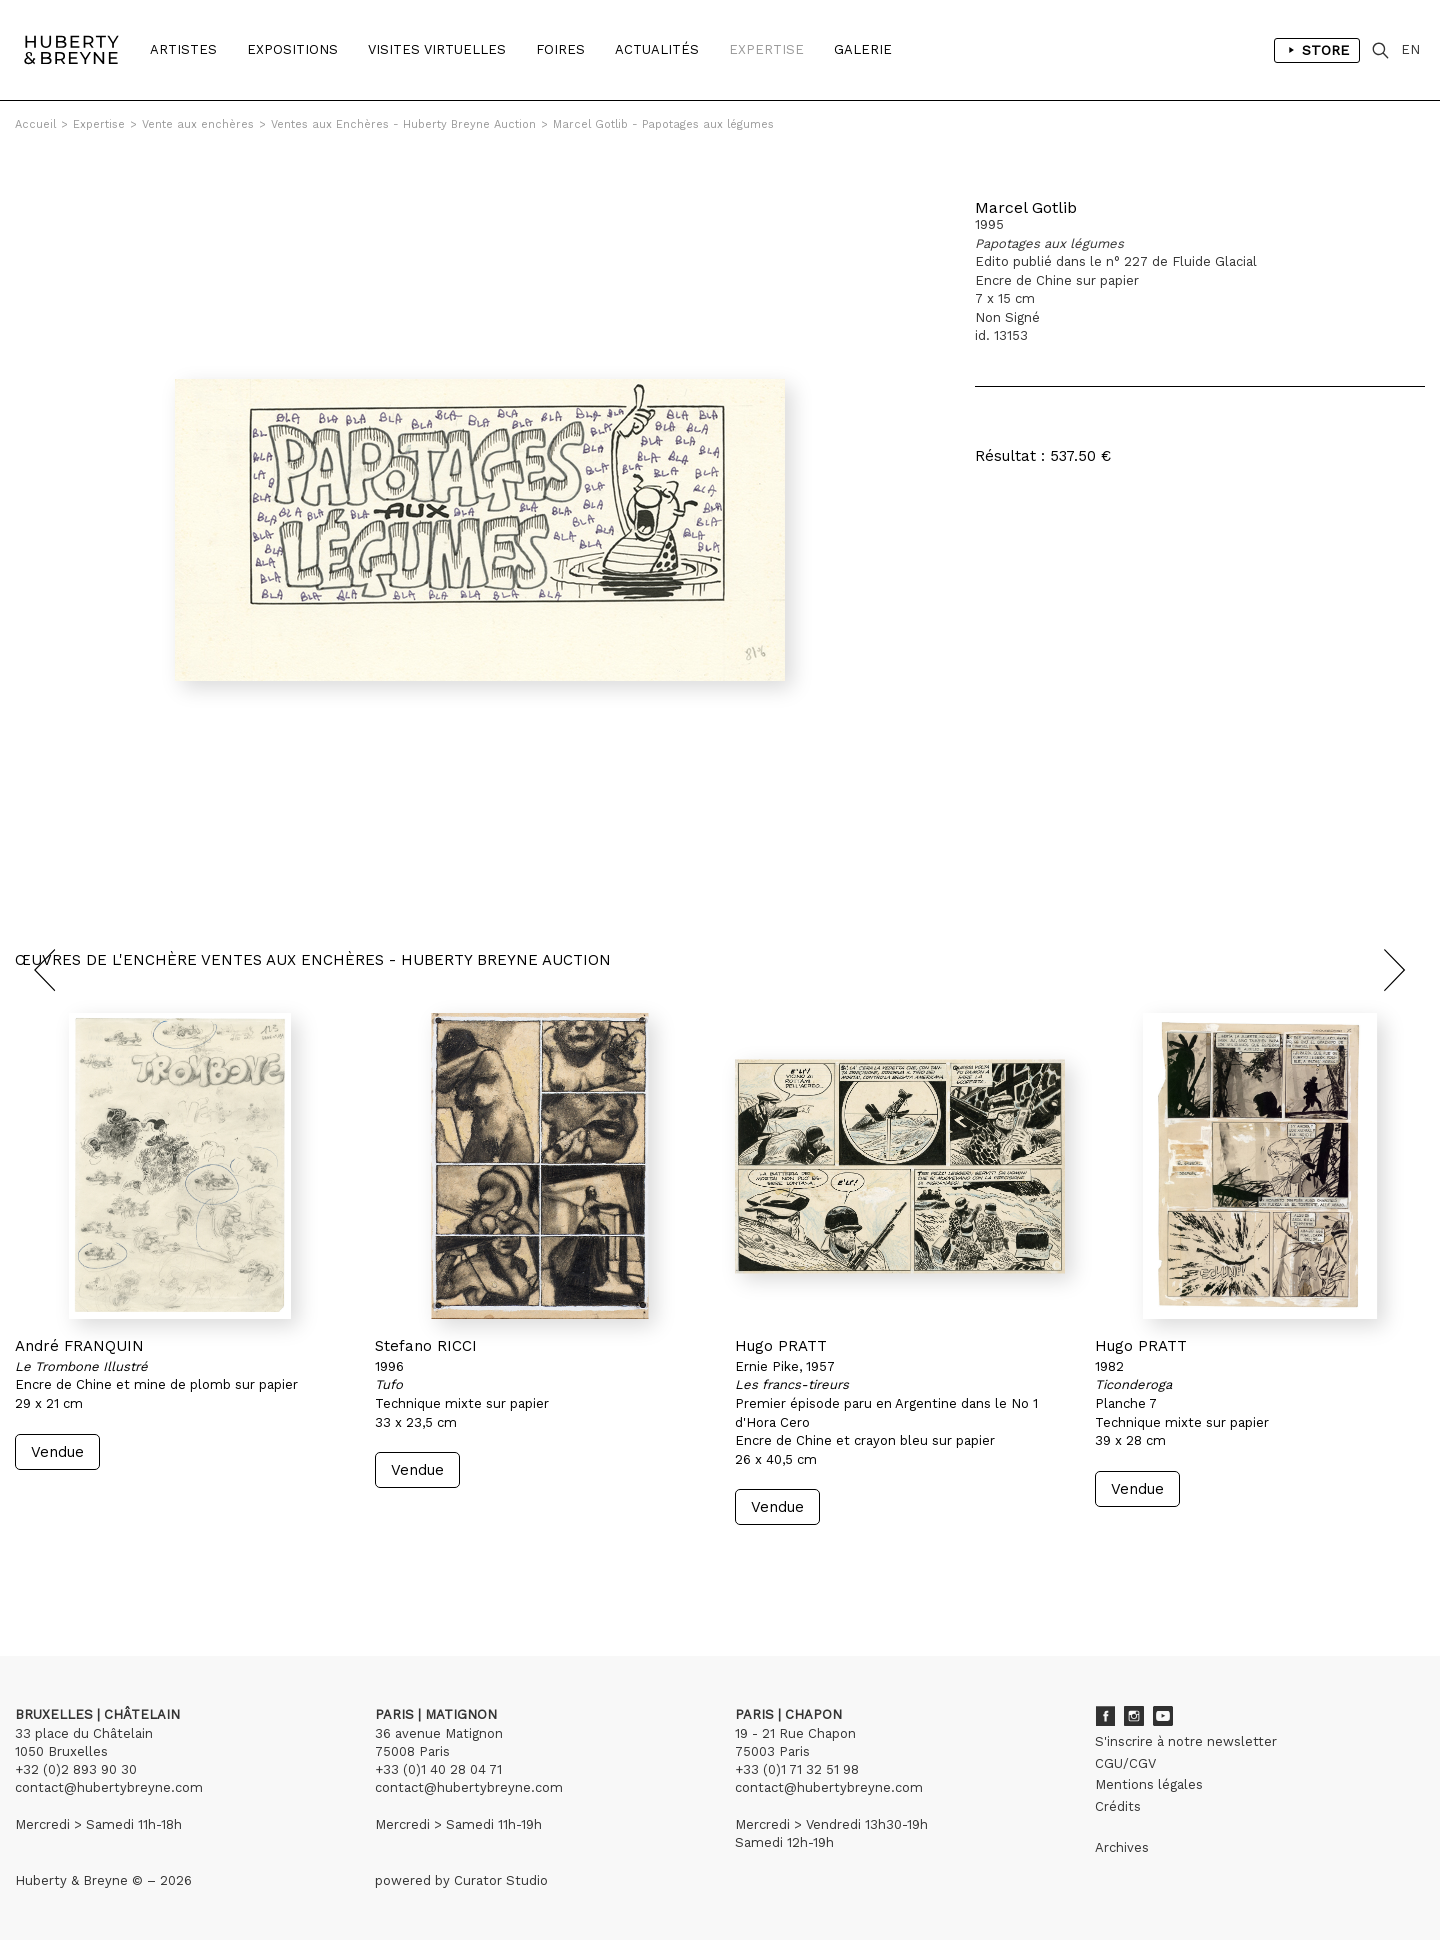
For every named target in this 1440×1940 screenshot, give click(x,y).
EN (1410, 49)
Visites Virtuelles (437, 49)
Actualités (657, 49)
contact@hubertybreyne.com (109, 1787)
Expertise (766, 49)
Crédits (1118, 1806)
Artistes (183, 49)
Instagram (1134, 1716)
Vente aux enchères (198, 124)
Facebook (1105, 1716)
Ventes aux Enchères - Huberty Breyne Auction (403, 124)
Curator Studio (501, 1880)
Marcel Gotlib (1026, 207)
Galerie (863, 49)
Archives (1122, 1847)
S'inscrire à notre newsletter (1186, 1741)
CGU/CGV (1125, 1763)
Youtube (1163, 1716)
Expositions (292, 49)
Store (1317, 50)
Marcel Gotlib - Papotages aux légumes (663, 124)
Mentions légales (1149, 1784)
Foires (560, 49)
